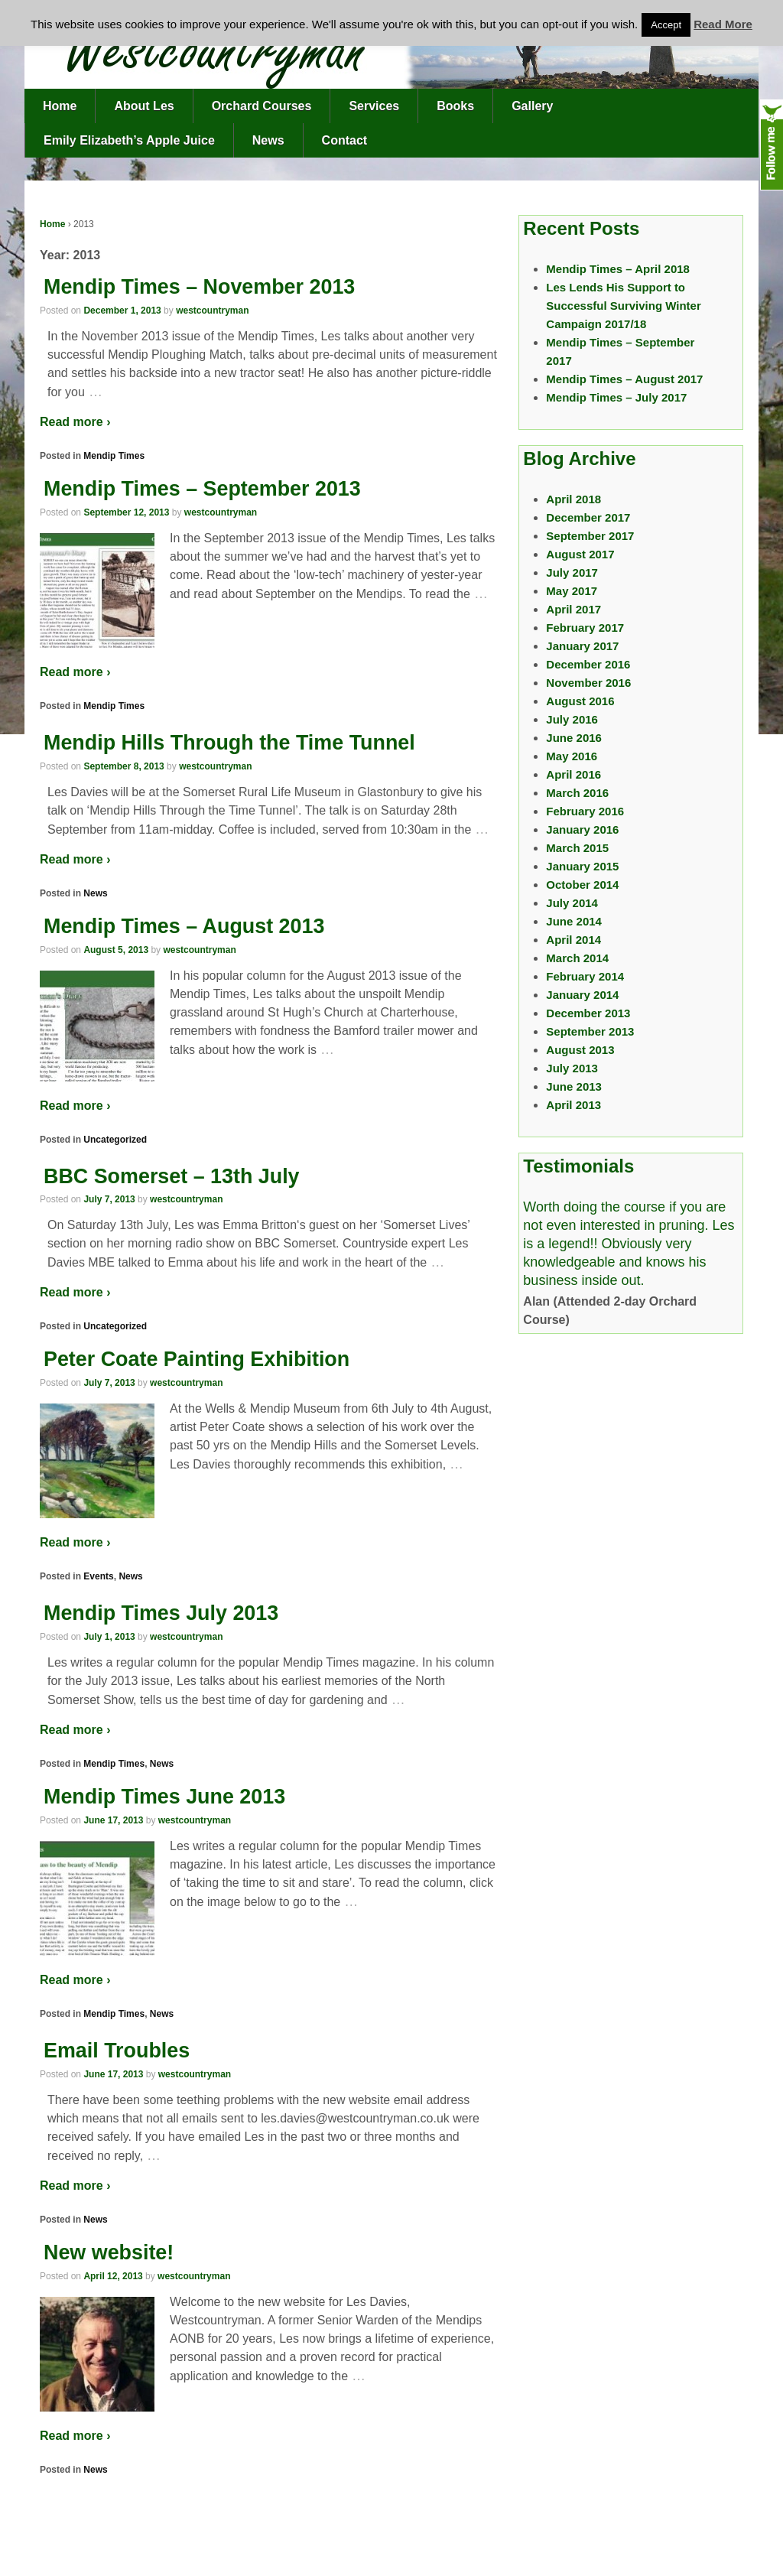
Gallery (532, 105)
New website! (109, 2252)
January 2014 (582, 994)
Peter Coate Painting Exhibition (196, 1359)
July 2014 (572, 902)
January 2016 (582, 829)
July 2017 (572, 572)
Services (374, 105)
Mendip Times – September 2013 (202, 488)
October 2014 (582, 884)
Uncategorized (115, 1139)
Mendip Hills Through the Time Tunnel (229, 742)
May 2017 (571, 590)
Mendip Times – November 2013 (199, 286)
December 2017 (588, 517)
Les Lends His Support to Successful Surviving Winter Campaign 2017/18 (623, 305)
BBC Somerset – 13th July (172, 1176)
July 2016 (572, 719)
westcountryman (212, 310)
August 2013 (580, 1049)
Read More (723, 24)
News (268, 140)
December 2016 (588, 664)
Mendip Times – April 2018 (618, 268)
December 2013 (588, 1013)
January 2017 (582, 645)
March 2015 (577, 847)
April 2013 (573, 1104)
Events (98, 1576)
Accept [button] (666, 25)
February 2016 (585, 811)
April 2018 (573, 499)
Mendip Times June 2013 (164, 1796)
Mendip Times (114, 455)
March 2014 (577, 957)
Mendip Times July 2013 (161, 1613)
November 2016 (588, 682)
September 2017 (590, 535)
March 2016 (577, 792)
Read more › (75, 421)
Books (455, 105)
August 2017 (580, 554)
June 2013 (574, 1086)
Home (59, 105)
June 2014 (574, 921)
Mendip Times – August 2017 (624, 378)
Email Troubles (117, 2050)
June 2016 (574, 737)
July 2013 (572, 1068)
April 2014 (573, 939)
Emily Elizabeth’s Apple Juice (129, 140)
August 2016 (580, 700)
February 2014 (585, 976)
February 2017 (585, 627)
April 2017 (573, 609)
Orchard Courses (262, 105)
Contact (345, 140)
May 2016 (571, 756)
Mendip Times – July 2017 (616, 397)
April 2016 (573, 774)
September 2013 (590, 1031)
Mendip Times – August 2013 (184, 926)
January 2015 (582, 866)
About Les (144, 105)
